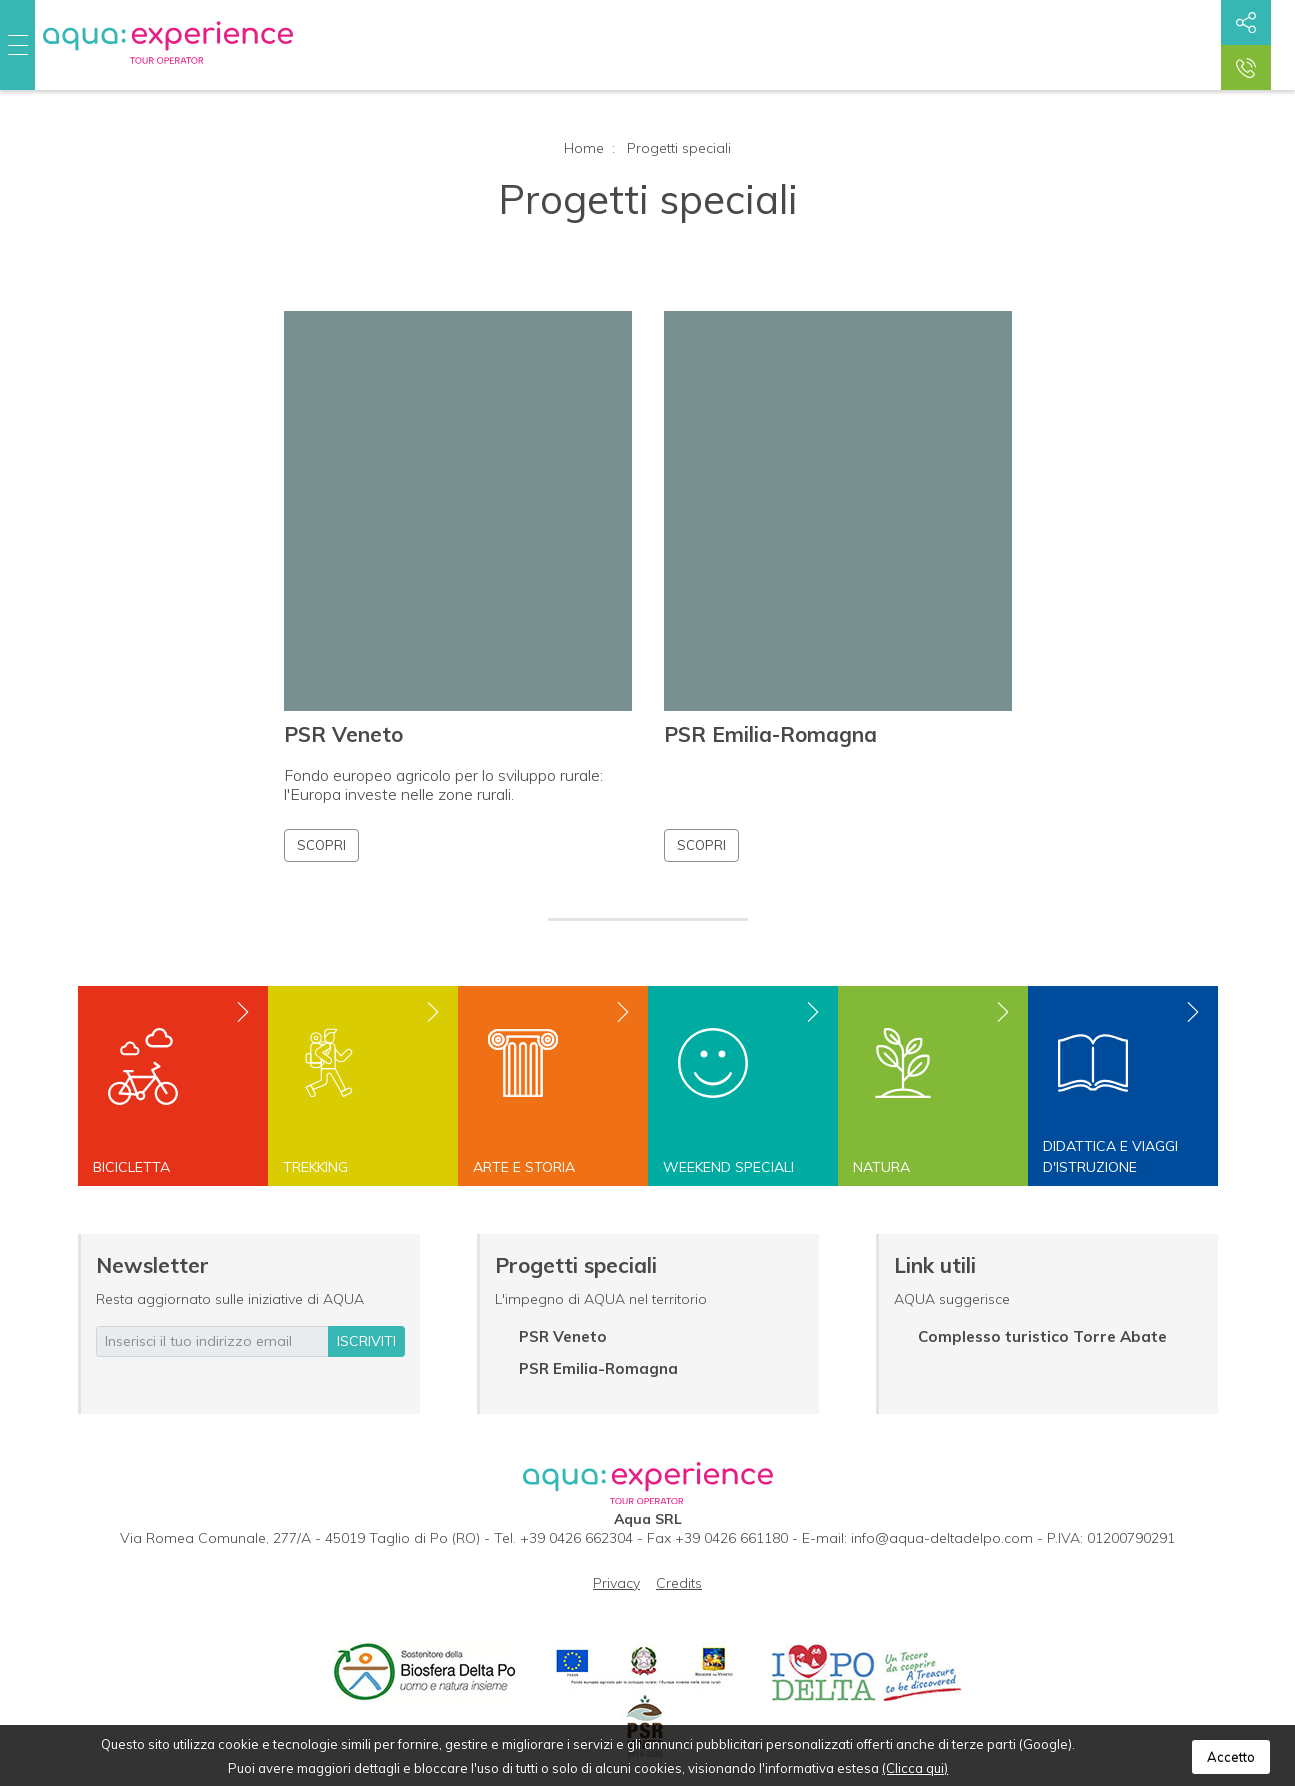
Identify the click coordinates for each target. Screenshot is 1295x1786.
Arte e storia (524, 1167)
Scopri (321, 845)
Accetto (1231, 1757)
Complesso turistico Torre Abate (1042, 1336)
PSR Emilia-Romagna (770, 734)
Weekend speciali (728, 1167)
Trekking (315, 1167)
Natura (881, 1167)
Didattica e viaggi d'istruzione (1110, 1156)
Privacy (616, 1583)
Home (584, 148)
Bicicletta (131, 1167)
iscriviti (366, 1341)
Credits (679, 1583)
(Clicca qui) (915, 1768)
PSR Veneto (343, 734)
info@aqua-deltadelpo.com (942, 1538)
